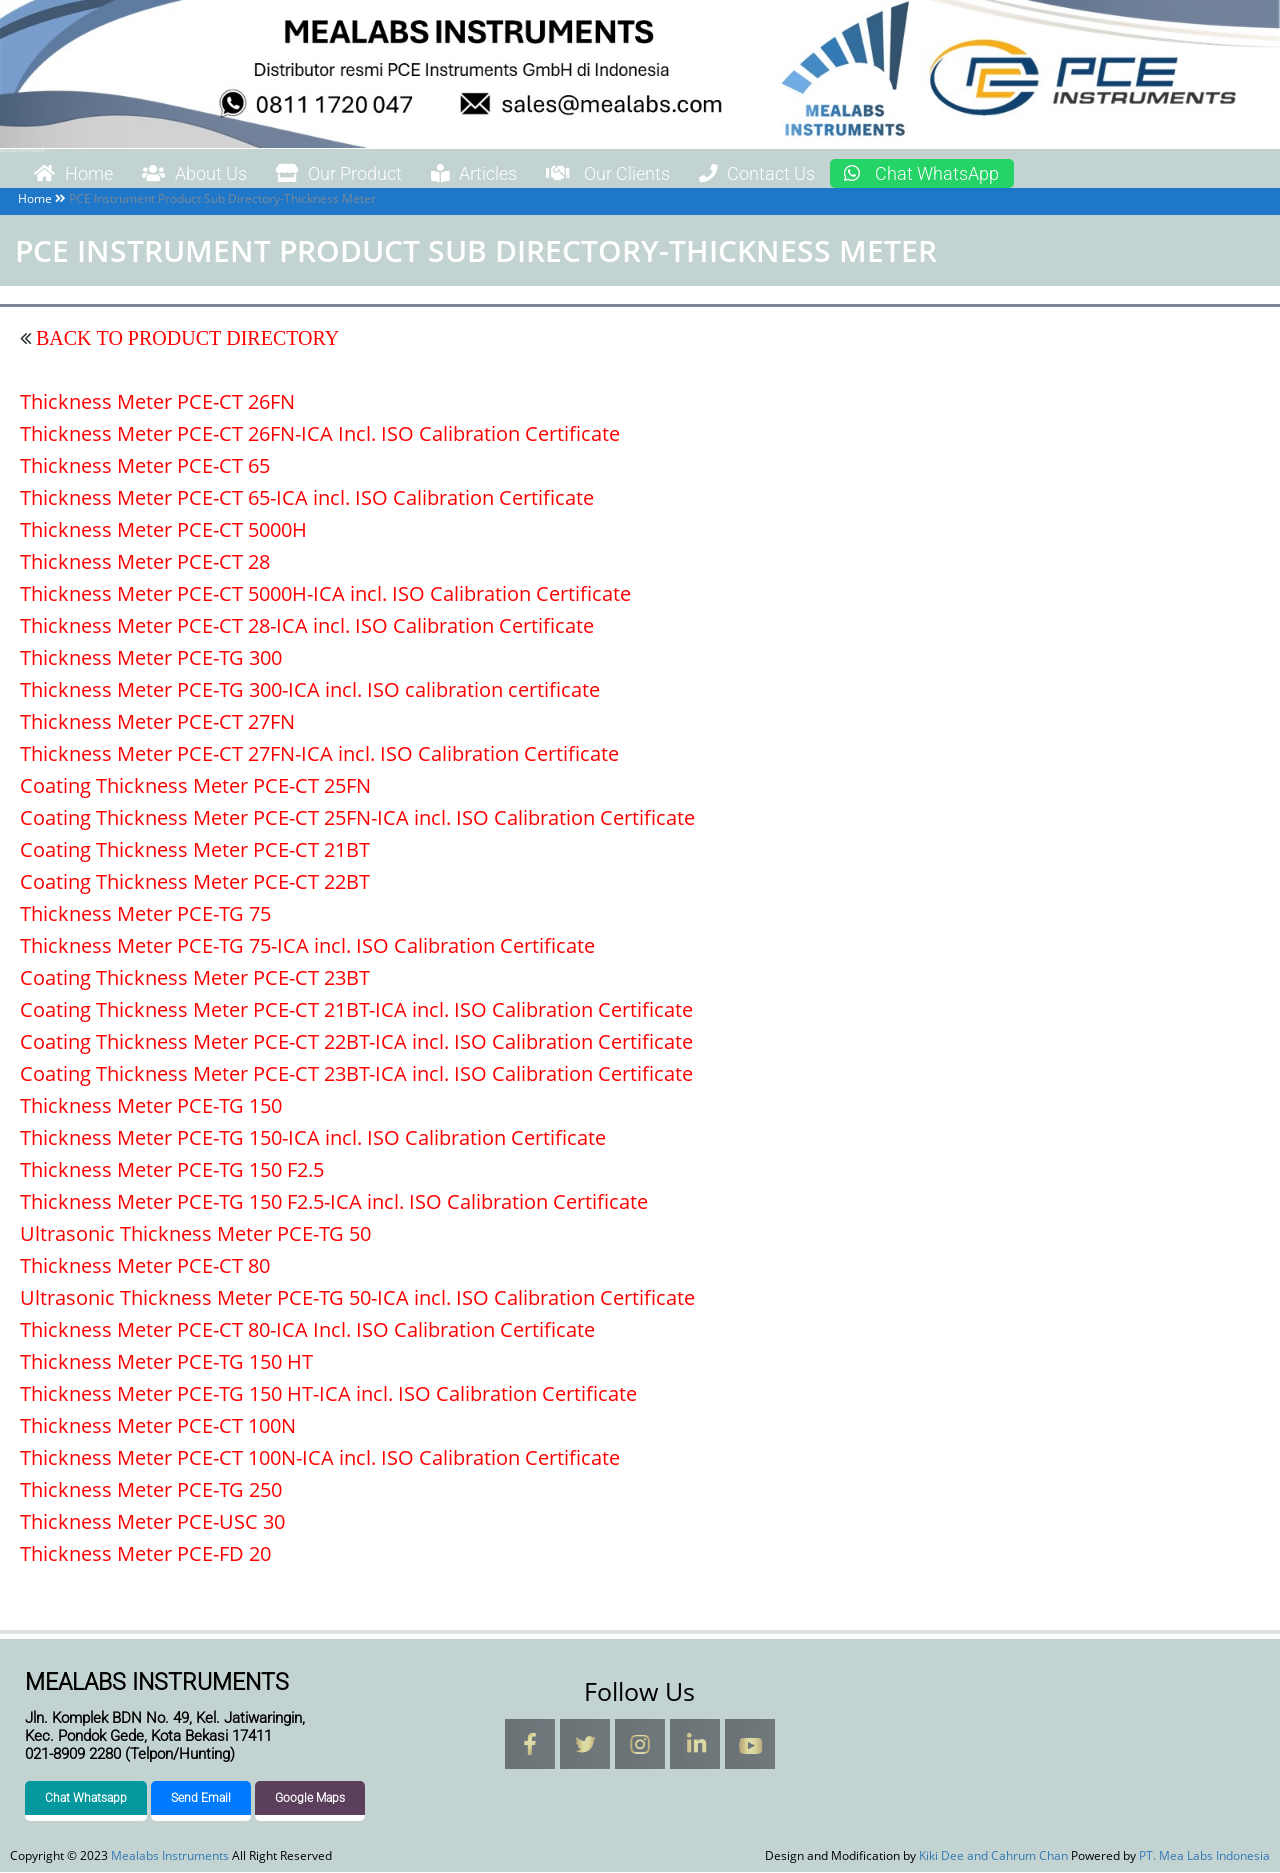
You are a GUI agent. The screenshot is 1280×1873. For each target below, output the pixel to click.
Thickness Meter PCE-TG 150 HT (166, 1362)
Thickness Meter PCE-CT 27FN (157, 722)
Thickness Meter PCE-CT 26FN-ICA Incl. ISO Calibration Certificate (320, 434)
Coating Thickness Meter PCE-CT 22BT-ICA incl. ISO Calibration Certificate (356, 1042)
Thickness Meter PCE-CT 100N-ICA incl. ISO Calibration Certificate (320, 1458)
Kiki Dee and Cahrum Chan (993, 1856)
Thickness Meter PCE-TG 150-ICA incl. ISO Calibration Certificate (313, 1138)
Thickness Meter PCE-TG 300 (151, 658)
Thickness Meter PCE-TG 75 (145, 914)
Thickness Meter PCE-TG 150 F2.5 (172, 1170)
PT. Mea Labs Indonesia (1204, 1856)
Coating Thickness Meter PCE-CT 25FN (195, 786)
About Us (211, 174)
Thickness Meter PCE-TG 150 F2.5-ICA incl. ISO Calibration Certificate (334, 1202)
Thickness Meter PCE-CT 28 (145, 562)
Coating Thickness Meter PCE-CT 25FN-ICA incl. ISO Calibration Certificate (357, 818)
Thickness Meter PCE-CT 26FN (157, 402)
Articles (518, 174)
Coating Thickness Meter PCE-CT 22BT (195, 882)
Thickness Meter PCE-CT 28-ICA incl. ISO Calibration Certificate (307, 626)
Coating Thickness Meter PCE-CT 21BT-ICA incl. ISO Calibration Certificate (356, 1010)
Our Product (369, 174)
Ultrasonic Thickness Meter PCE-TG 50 (195, 1234)
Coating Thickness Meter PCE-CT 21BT (195, 850)
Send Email (201, 1799)
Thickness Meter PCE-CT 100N (158, 1426)
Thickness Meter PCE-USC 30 (152, 1522)
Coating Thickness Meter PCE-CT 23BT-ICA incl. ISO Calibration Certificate (356, 1074)
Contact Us (830, 174)
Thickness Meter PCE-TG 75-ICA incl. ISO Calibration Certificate (307, 946)
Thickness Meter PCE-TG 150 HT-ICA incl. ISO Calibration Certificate (328, 1394)
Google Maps (310, 1799)
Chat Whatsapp (86, 1799)
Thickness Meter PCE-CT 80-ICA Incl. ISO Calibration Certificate (307, 1330)
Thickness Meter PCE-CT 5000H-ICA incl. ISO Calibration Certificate (325, 594)
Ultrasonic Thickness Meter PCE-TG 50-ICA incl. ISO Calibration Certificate (357, 1298)
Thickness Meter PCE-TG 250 (151, 1490)
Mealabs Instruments (22, 150)
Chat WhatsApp (1009, 174)
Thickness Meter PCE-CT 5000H (163, 530)
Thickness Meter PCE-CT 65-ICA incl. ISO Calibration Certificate (307, 498)
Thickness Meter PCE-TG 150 (151, 1106)
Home (79, 174)
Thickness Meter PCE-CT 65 (145, 466)
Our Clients (666, 174)
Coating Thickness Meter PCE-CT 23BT (195, 978)
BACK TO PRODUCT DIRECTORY (185, 339)
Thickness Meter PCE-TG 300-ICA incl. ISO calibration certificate (310, 690)
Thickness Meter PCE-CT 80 (145, 1266)
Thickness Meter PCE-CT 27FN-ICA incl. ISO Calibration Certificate (319, 754)
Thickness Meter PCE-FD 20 (145, 1554)
